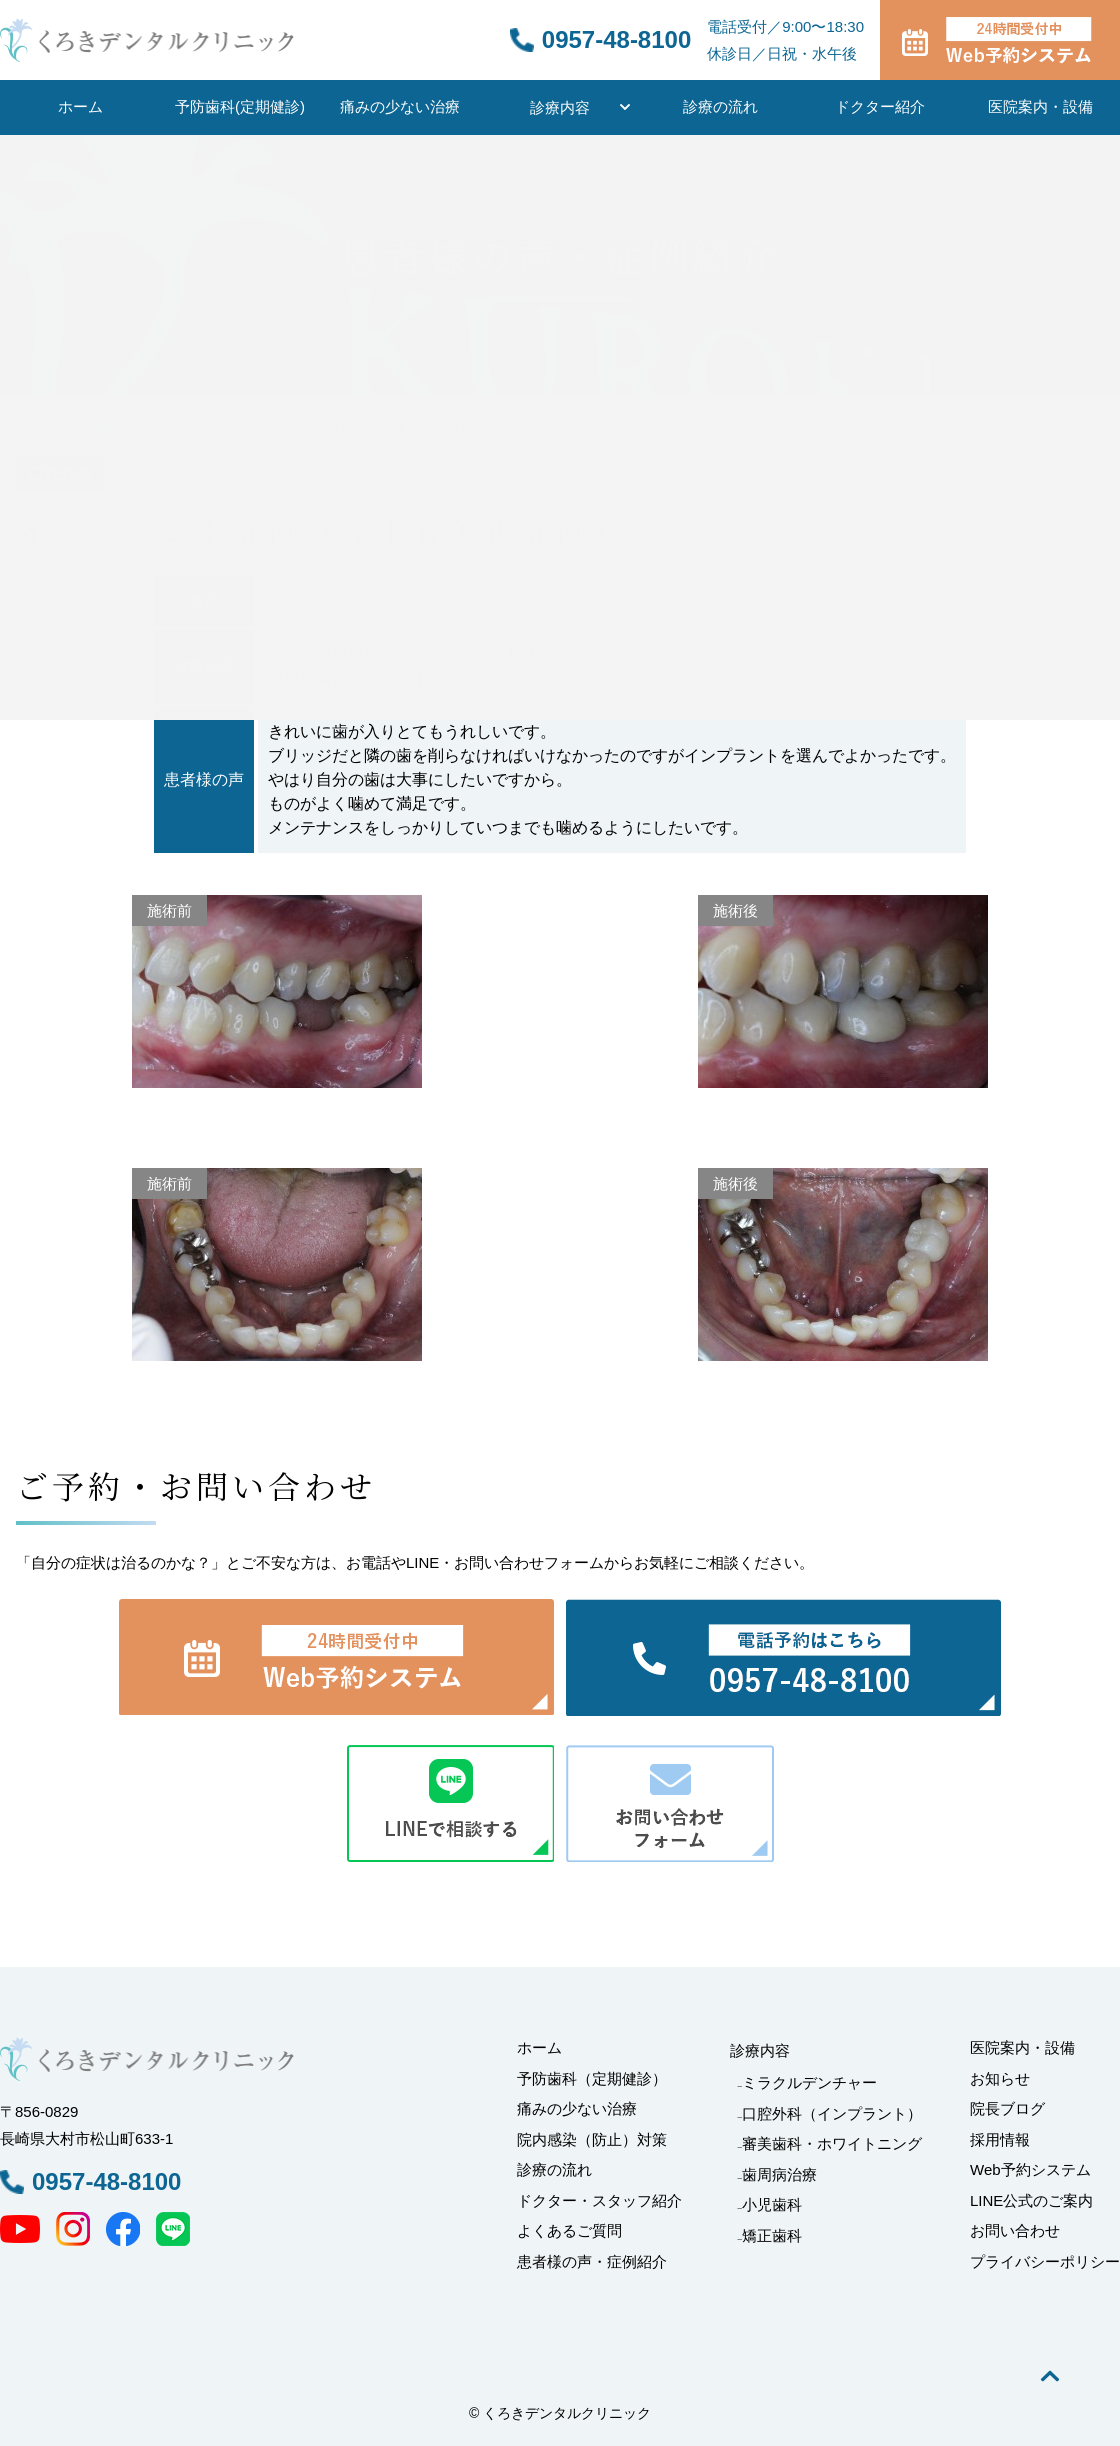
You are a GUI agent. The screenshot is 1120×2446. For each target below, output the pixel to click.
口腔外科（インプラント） (832, 2113)
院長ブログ (1007, 2108)
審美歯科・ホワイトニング (832, 2143)
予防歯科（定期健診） (592, 2078)
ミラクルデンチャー (809, 2082)
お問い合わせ (1015, 2230)
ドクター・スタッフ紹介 (599, 2200)
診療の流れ (720, 106)
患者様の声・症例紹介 (592, 2261)
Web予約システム (1030, 2169)
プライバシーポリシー (1045, 2261)
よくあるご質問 (569, 2230)
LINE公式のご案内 (1031, 2200)
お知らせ (1000, 2078)
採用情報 (1000, 2139)
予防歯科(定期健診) (240, 106)
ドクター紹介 (880, 106)
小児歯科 (772, 2204)
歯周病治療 (779, 2174)
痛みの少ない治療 (400, 106)
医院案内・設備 (1040, 106)
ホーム (80, 106)
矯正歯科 (772, 2235)
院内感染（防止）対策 (592, 2139)
